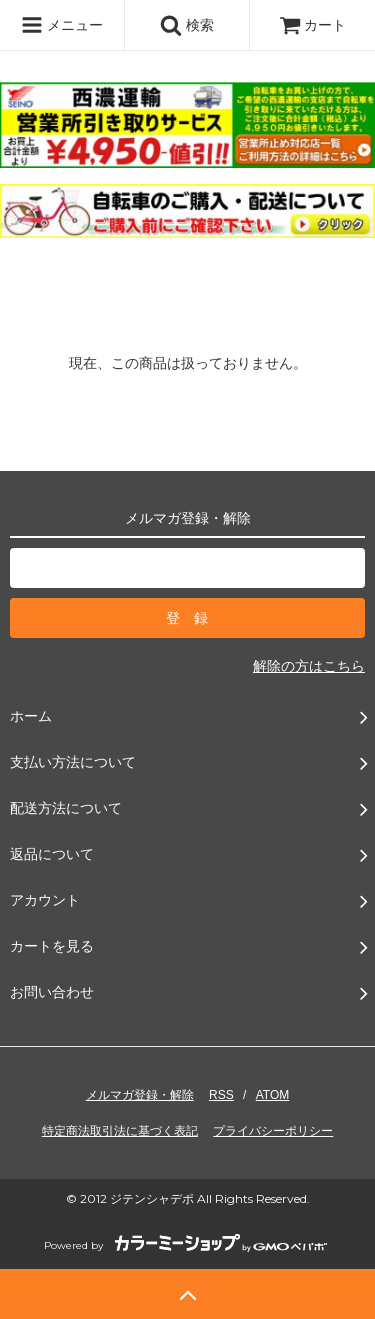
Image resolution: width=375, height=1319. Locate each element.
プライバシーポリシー (273, 1131)
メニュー (62, 25)
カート (313, 25)
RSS (221, 1095)
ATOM (273, 1095)
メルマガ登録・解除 (140, 1095)
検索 (187, 25)
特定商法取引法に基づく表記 (120, 1131)
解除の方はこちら (309, 666)
